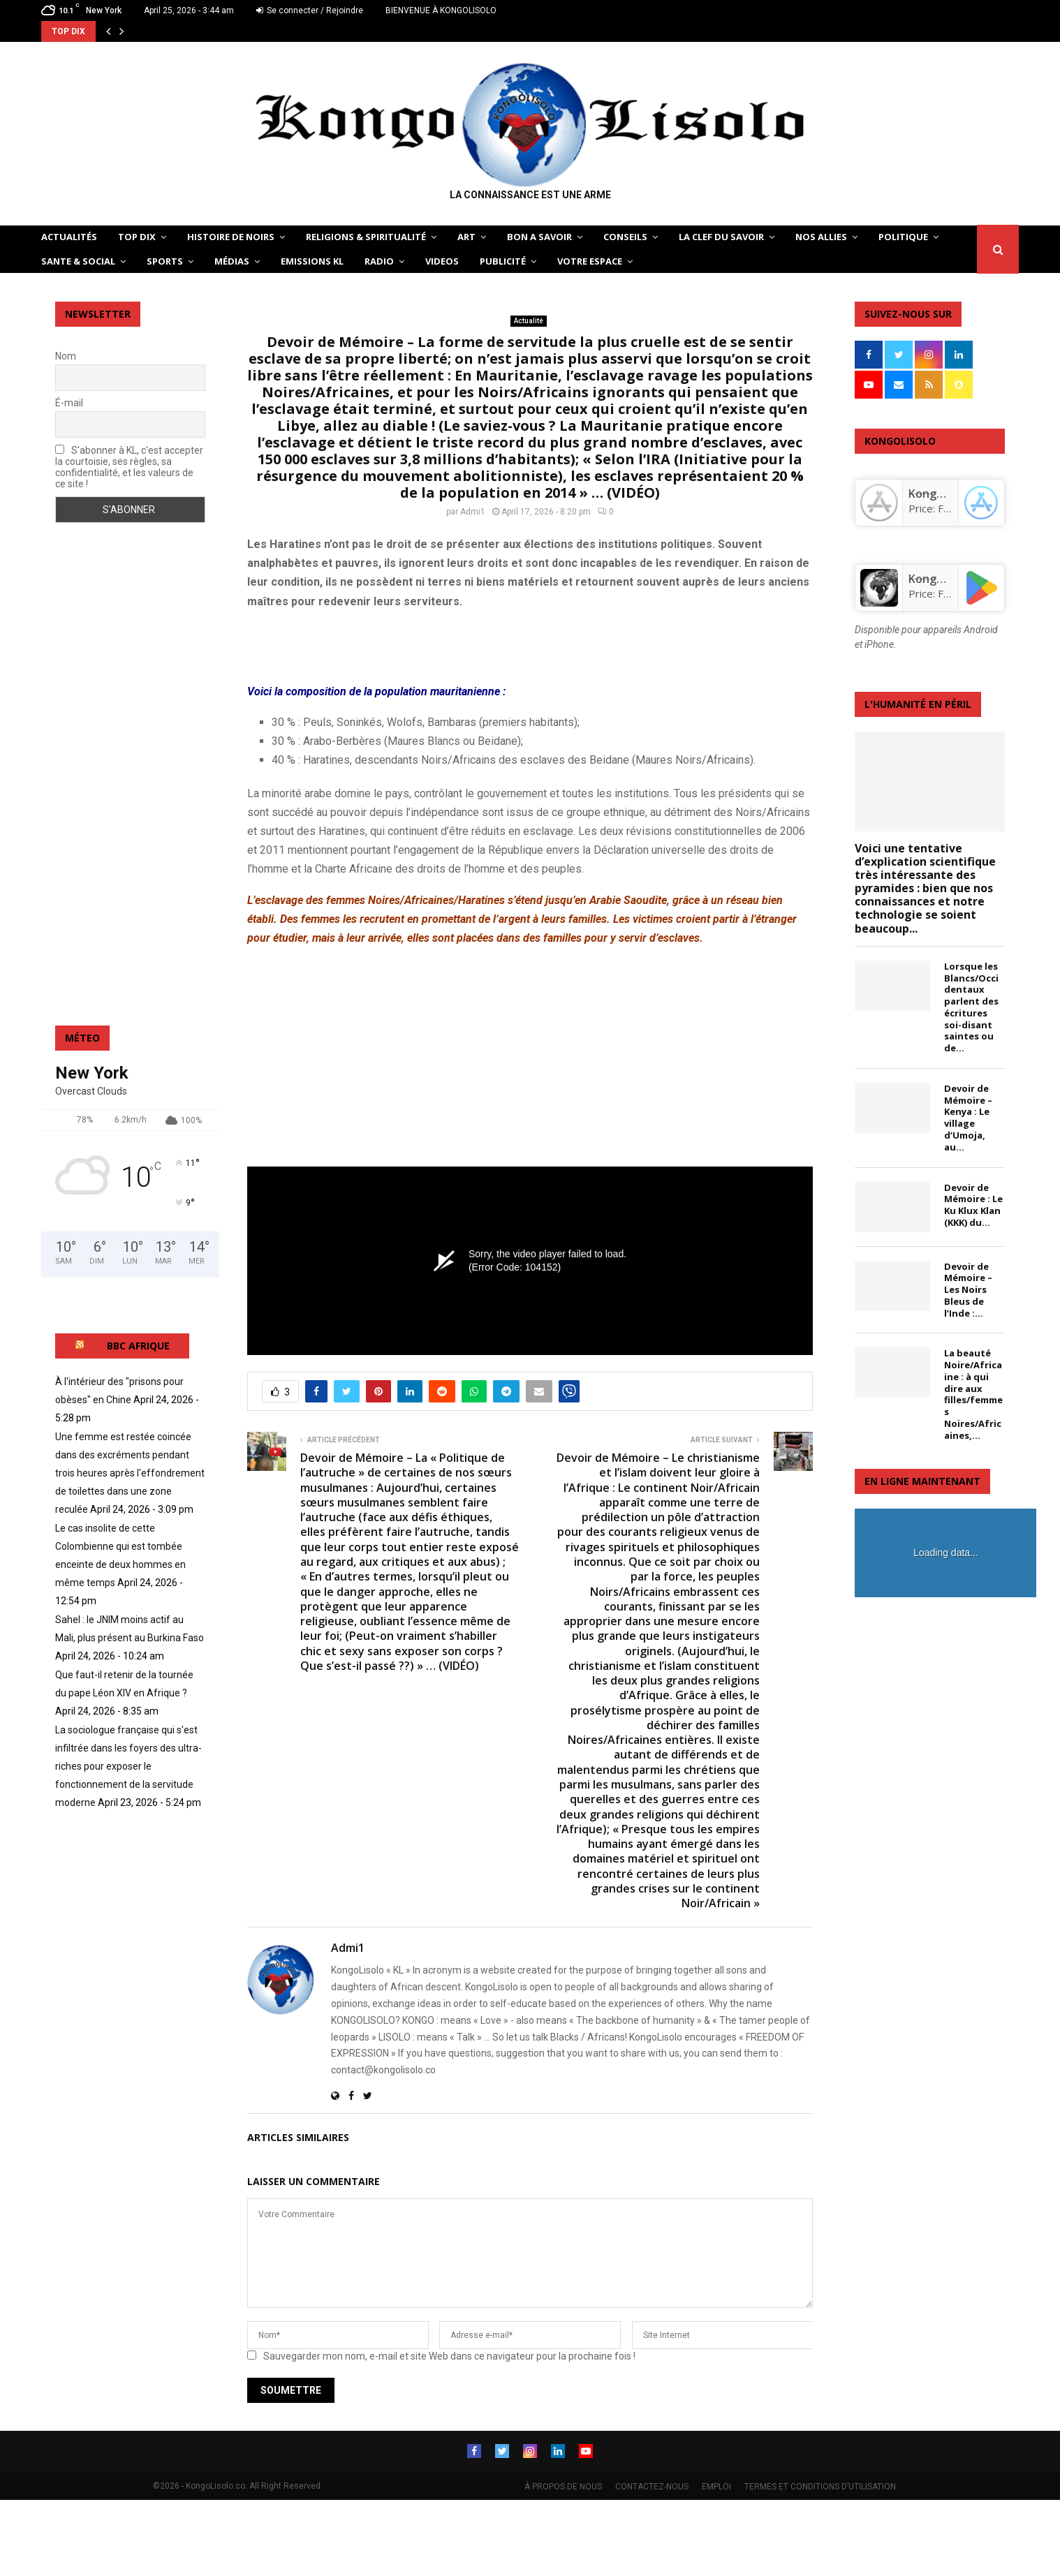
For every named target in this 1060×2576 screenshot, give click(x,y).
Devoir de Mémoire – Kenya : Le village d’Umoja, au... (968, 1117)
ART (466, 236)
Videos (442, 261)
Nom (65, 356)
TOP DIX (137, 236)
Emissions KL (312, 261)
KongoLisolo (941, 578)
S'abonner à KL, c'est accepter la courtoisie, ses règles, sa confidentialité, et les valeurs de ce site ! (129, 467)
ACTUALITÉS (69, 236)
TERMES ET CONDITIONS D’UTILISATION (820, 2487)
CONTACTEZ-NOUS (652, 2487)
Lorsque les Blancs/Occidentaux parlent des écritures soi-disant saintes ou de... (971, 1007)
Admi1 (472, 512)
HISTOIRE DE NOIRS (230, 236)
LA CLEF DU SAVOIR (721, 236)
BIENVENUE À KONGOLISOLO (440, 10)
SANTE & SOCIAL (78, 261)
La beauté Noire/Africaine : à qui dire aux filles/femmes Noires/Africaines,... (973, 1394)
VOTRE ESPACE (589, 261)
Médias (231, 261)
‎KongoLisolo (941, 493)
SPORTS (165, 261)
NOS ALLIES (821, 236)
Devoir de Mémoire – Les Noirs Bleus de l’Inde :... (968, 1289)
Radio (379, 261)
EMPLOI (716, 2487)
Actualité (528, 321)
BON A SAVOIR (539, 236)
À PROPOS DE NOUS (563, 2487)
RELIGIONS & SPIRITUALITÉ (366, 236)
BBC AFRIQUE (138, 1345)
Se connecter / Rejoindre (309, 10)
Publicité (503, 261)
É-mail (69, 402)
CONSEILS (625, 236)
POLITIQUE (903, 236)
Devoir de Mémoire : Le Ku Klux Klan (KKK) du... (973, 1205)
